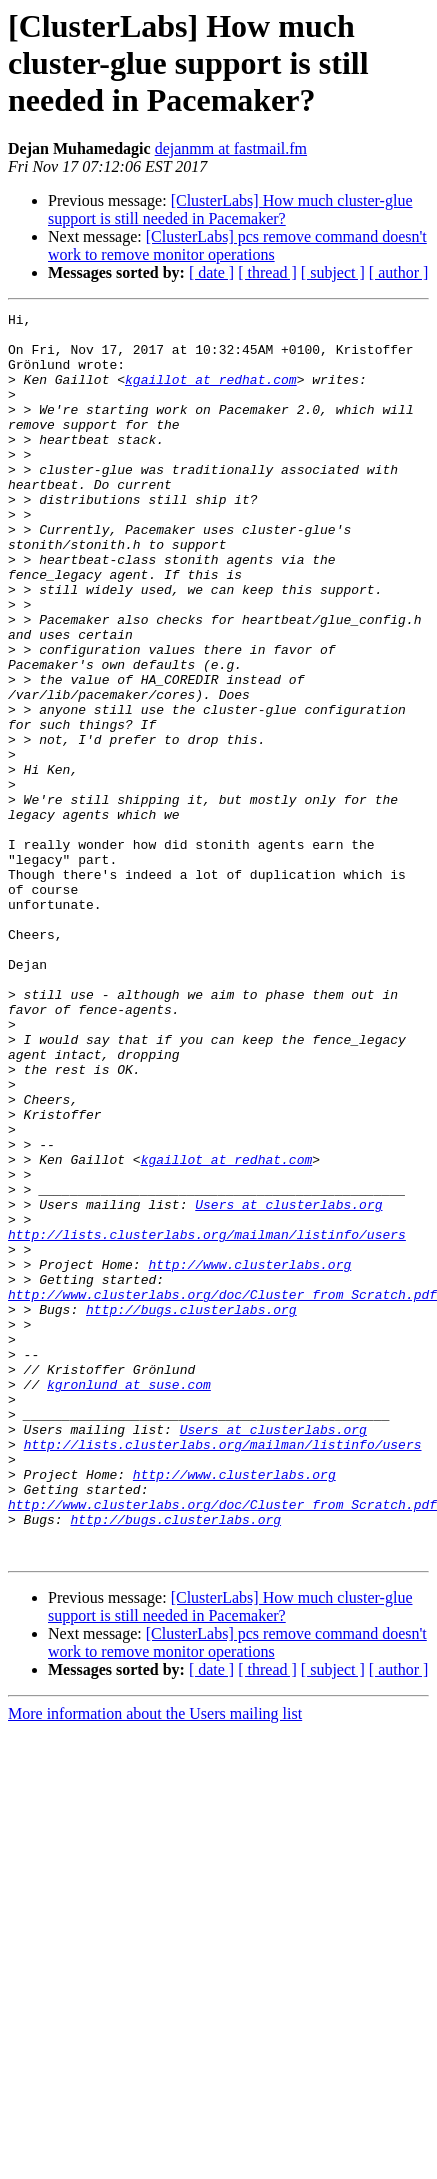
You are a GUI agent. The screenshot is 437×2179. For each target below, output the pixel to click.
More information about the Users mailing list (155, 1962)
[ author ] (399, 272)
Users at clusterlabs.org (288, 1384)
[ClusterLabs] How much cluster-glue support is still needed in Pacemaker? (230, 209)
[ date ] (211, 272)
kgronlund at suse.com (129, 1600)
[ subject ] (333, 272)
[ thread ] (267, 272)
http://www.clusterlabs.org (249, 1456)
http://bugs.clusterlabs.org (191, 1510)
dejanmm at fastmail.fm (231, 148)
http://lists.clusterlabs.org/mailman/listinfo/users (207, 1420)
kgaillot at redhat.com (211, 394)
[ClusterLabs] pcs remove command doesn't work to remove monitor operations (237, 245)
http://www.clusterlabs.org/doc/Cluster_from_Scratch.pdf (222, 1492)
